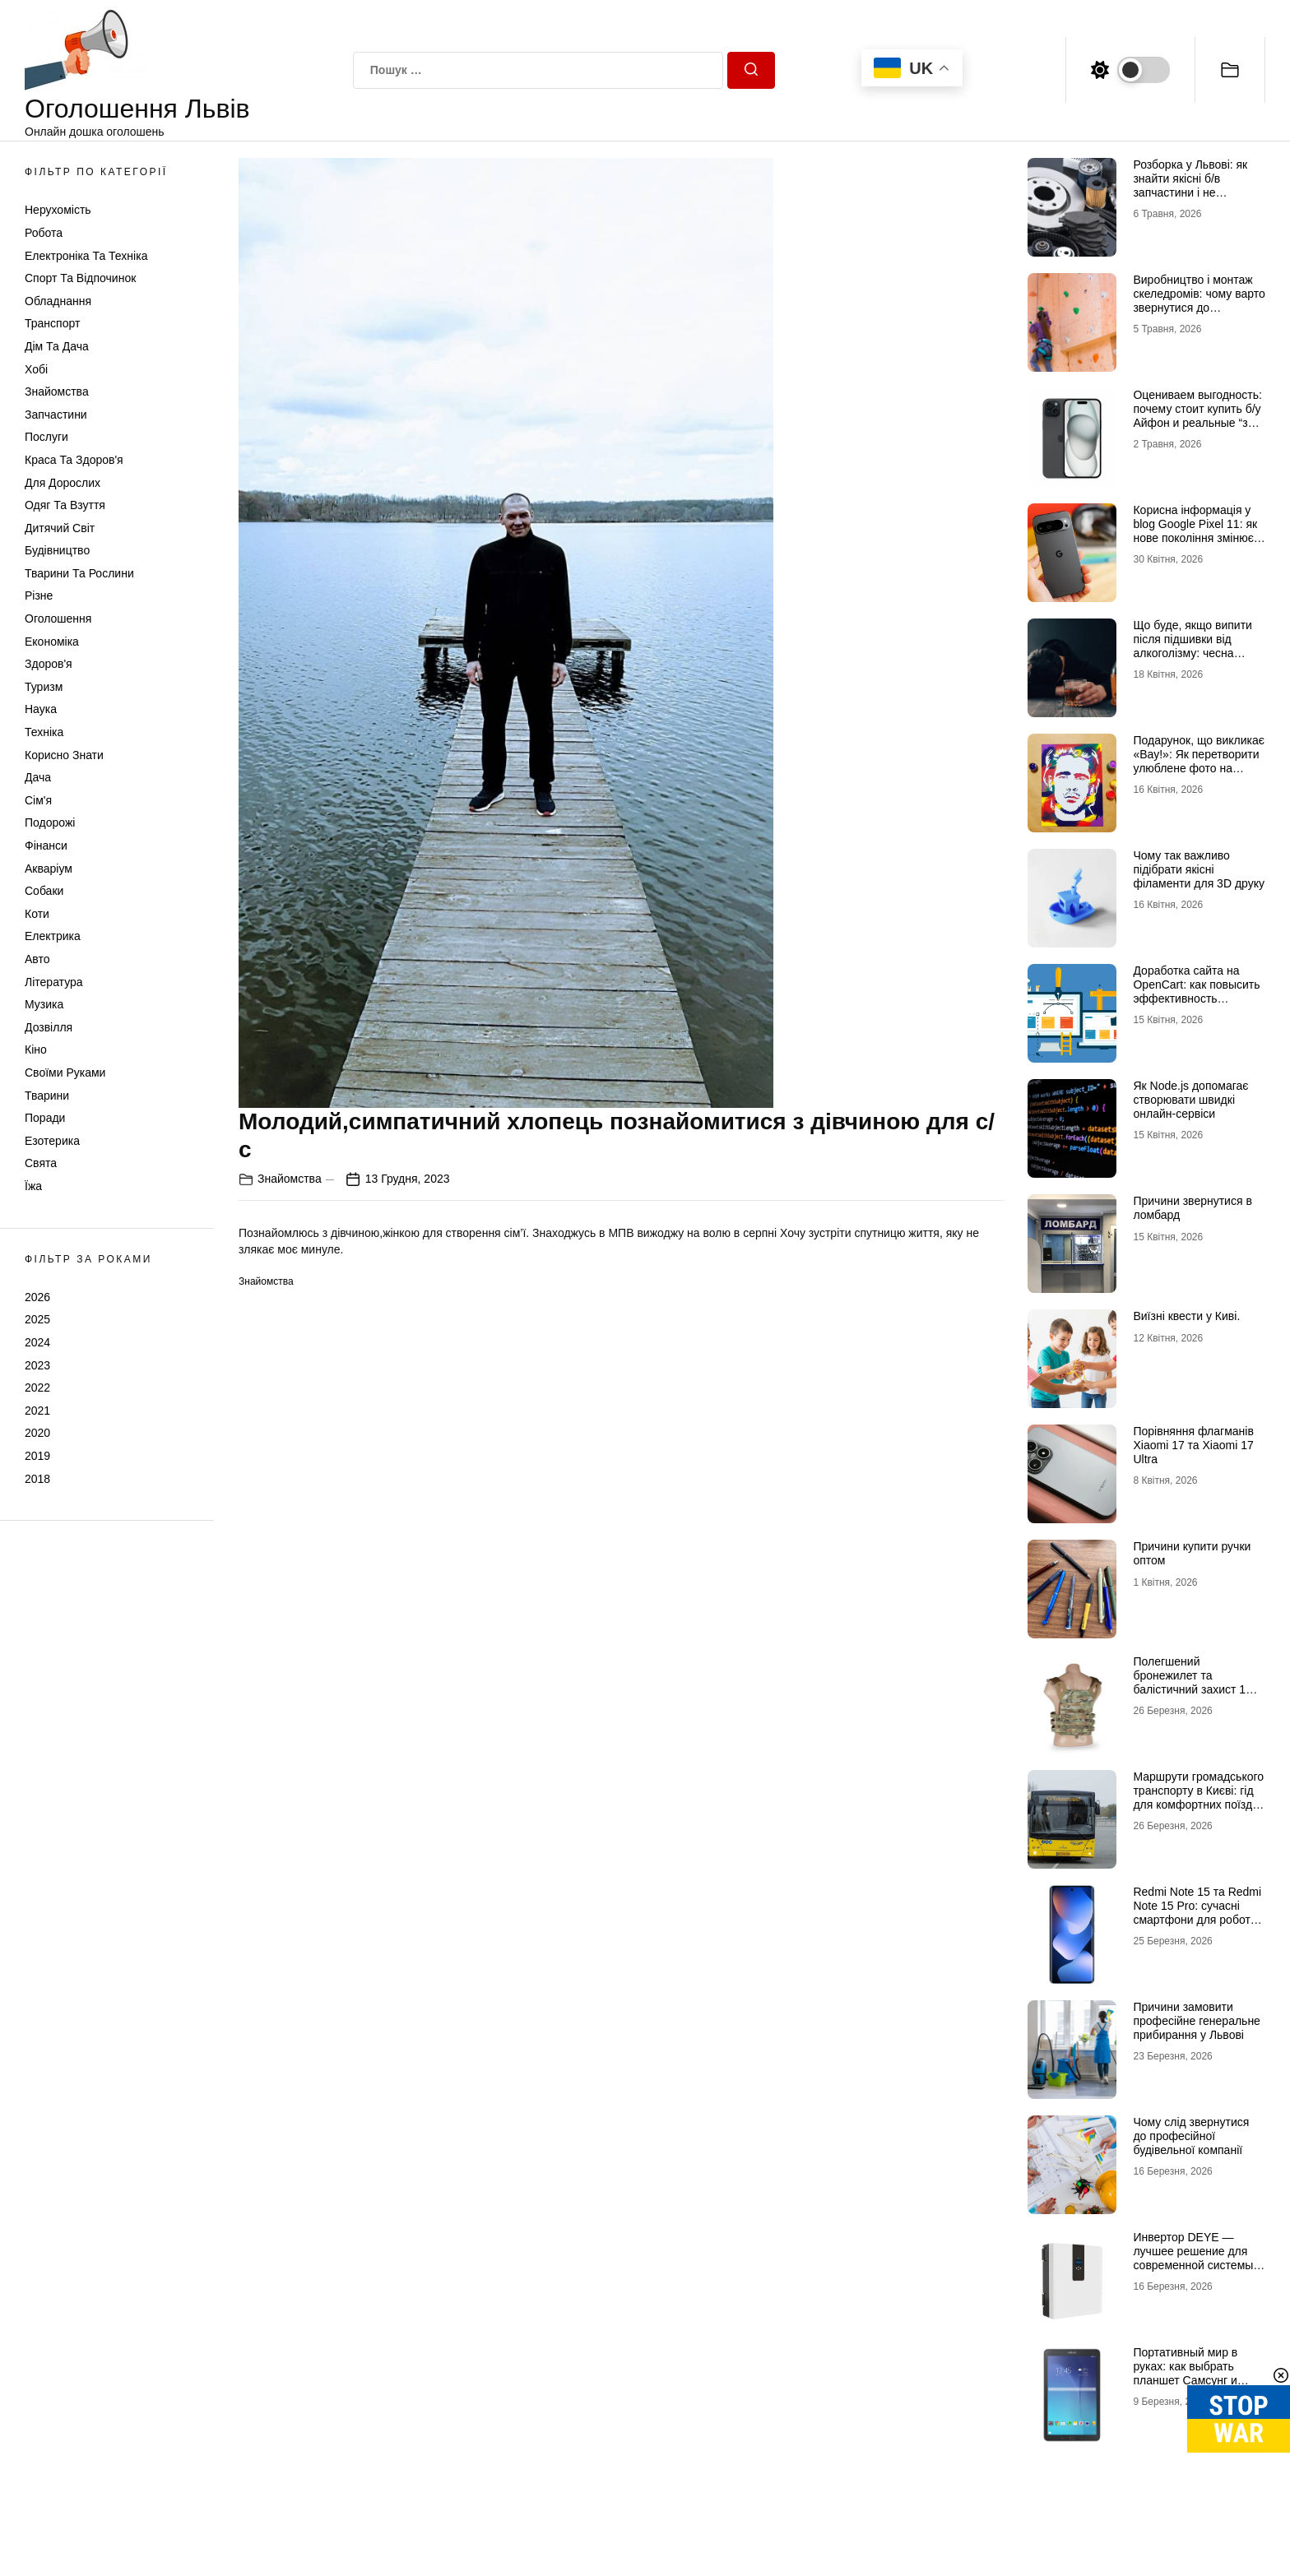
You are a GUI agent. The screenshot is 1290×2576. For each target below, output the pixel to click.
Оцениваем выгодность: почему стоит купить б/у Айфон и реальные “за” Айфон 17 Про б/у (1197, 415)
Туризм (44, 686)
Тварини (47, 1095)
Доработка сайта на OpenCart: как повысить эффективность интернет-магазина (1196, 991)
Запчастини (56, 414)
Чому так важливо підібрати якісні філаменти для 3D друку (1198, 869)
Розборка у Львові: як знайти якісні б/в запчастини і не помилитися (1190, 185)
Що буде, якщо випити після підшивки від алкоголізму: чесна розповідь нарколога (1192, 646)
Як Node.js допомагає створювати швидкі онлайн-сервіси (1190, 1099)
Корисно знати (64, 755)
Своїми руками (65, 1072)
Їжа (33, 1186)
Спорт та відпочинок (80, 278)
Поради (45, 1117)
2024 (37, 1342)
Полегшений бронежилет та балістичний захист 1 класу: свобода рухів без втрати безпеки (1198, 1689)
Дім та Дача (57, 346)
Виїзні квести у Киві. (1186, 1316)
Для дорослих (62, 482)
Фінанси (46, 845)
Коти (37, 913)
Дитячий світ (60, 528)
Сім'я (38, 800)
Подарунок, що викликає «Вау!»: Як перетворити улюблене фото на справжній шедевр (1198, 761)
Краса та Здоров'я (74, 459)
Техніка (44, 732)
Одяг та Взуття (65, 505)
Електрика (53, 936)
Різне (39, 595)
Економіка (52, 641)
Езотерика (52, 1140)
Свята (41, 1163)
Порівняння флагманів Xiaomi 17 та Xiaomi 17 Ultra (1193, 1445)
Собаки (44, 890)
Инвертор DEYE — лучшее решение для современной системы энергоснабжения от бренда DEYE (1193, 2265)
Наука (41, 709)
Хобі (36, 369)
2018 (37, 1478)
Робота (44, 232)
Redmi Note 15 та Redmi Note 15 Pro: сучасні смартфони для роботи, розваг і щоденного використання (1197, 1919)
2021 (37, 1410)
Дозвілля (48, 1027)
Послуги (46, 436)
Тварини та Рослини (79, 573)
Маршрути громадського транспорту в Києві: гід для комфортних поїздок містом (1198, 1797)
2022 (37, 1387)
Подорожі (50, 822)
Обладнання (58, 301)
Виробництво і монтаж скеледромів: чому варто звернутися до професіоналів (1198, 300)
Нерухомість (58, 209)
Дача (38, 777)
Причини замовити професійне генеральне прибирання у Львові (1196, 2020)
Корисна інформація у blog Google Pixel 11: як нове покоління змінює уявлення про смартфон (1197, 530)
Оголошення (58, 618)
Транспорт (52, 323)
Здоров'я (48, 663)
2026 (37, 1297)
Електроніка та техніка (86, 255)
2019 (37, 1455)
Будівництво (57, 550)
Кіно (36, 1049)
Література (54, 982)
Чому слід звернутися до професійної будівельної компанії (1191, 2136)
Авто (37, 959)
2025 (37, 1319)
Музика (44, 1004)
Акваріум (48, 868)
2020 (37, 1432)
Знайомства (57, 391)
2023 (37, 1365)
